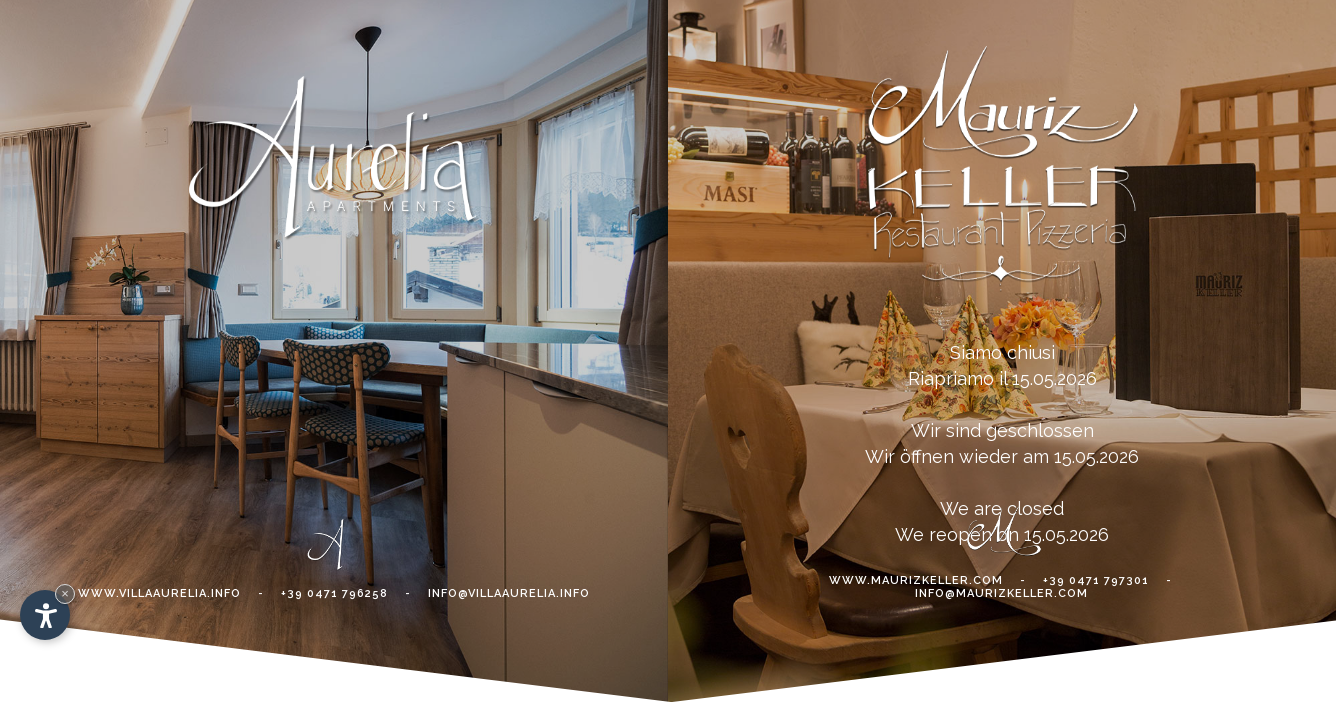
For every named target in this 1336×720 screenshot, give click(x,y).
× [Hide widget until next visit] (65, 593)
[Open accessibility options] (45, 615)
